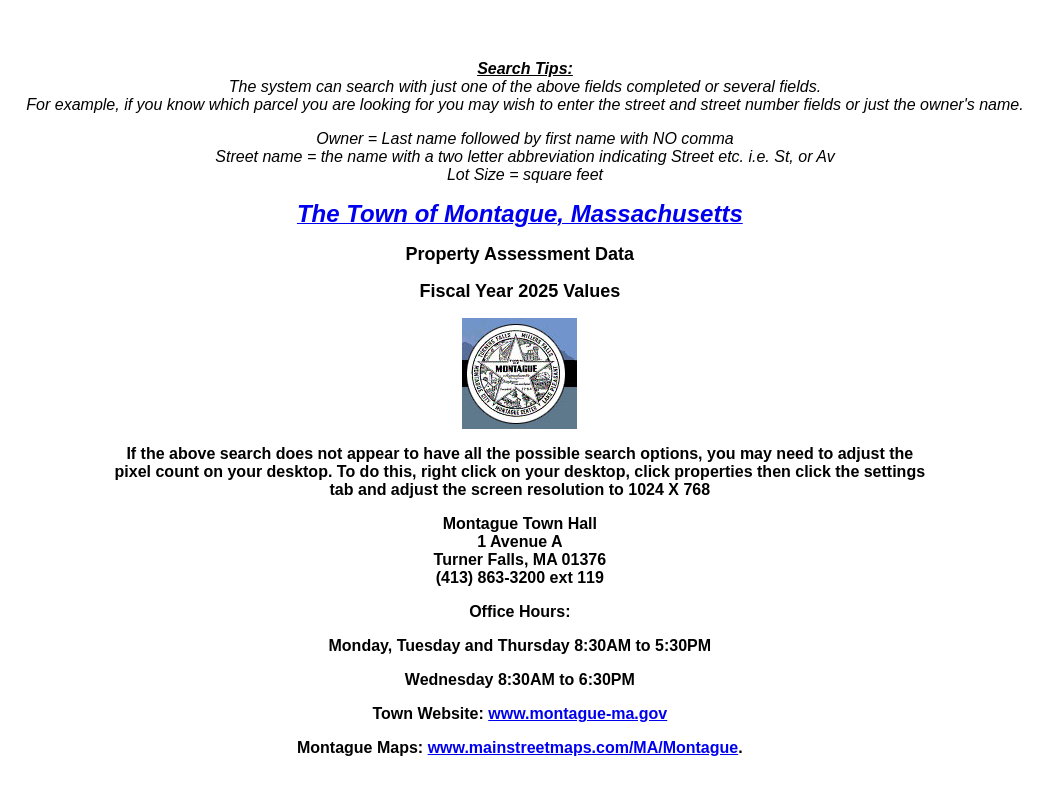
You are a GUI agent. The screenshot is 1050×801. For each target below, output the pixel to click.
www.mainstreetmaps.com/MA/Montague (583, 747)
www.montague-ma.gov (577, 713)
